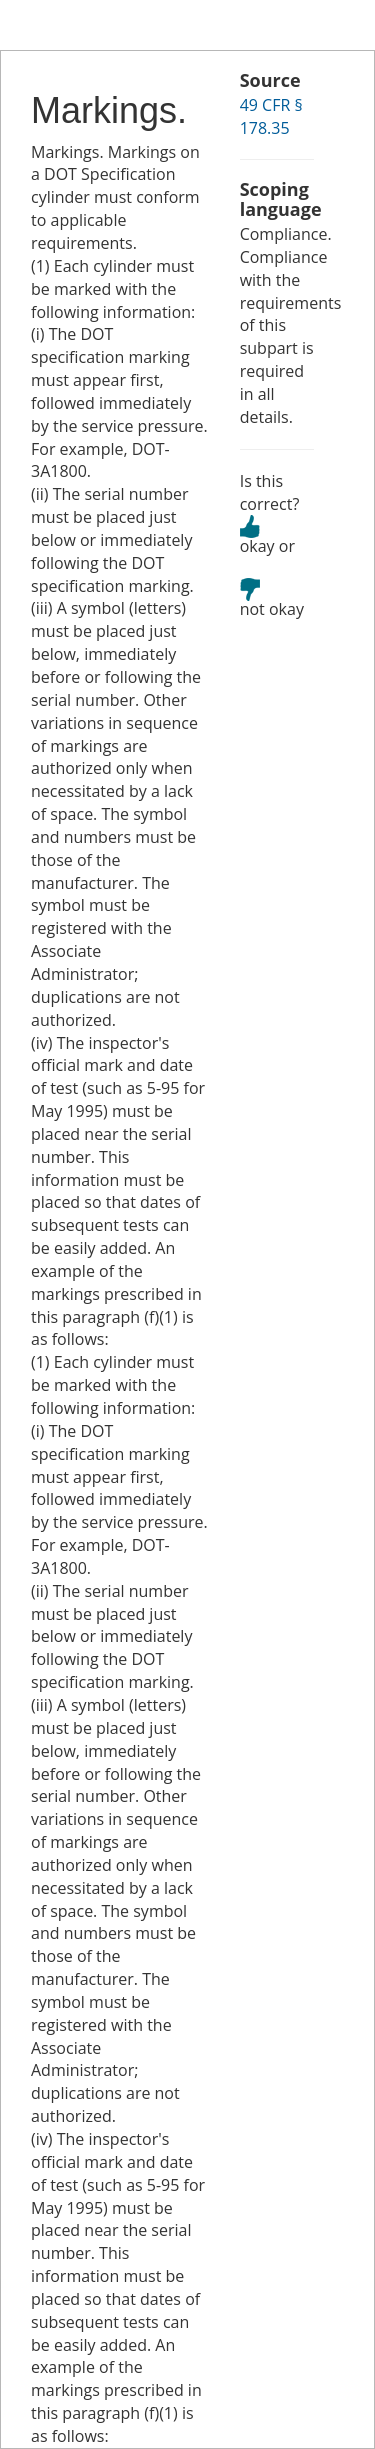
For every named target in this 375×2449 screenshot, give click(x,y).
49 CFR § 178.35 (271, 116)
